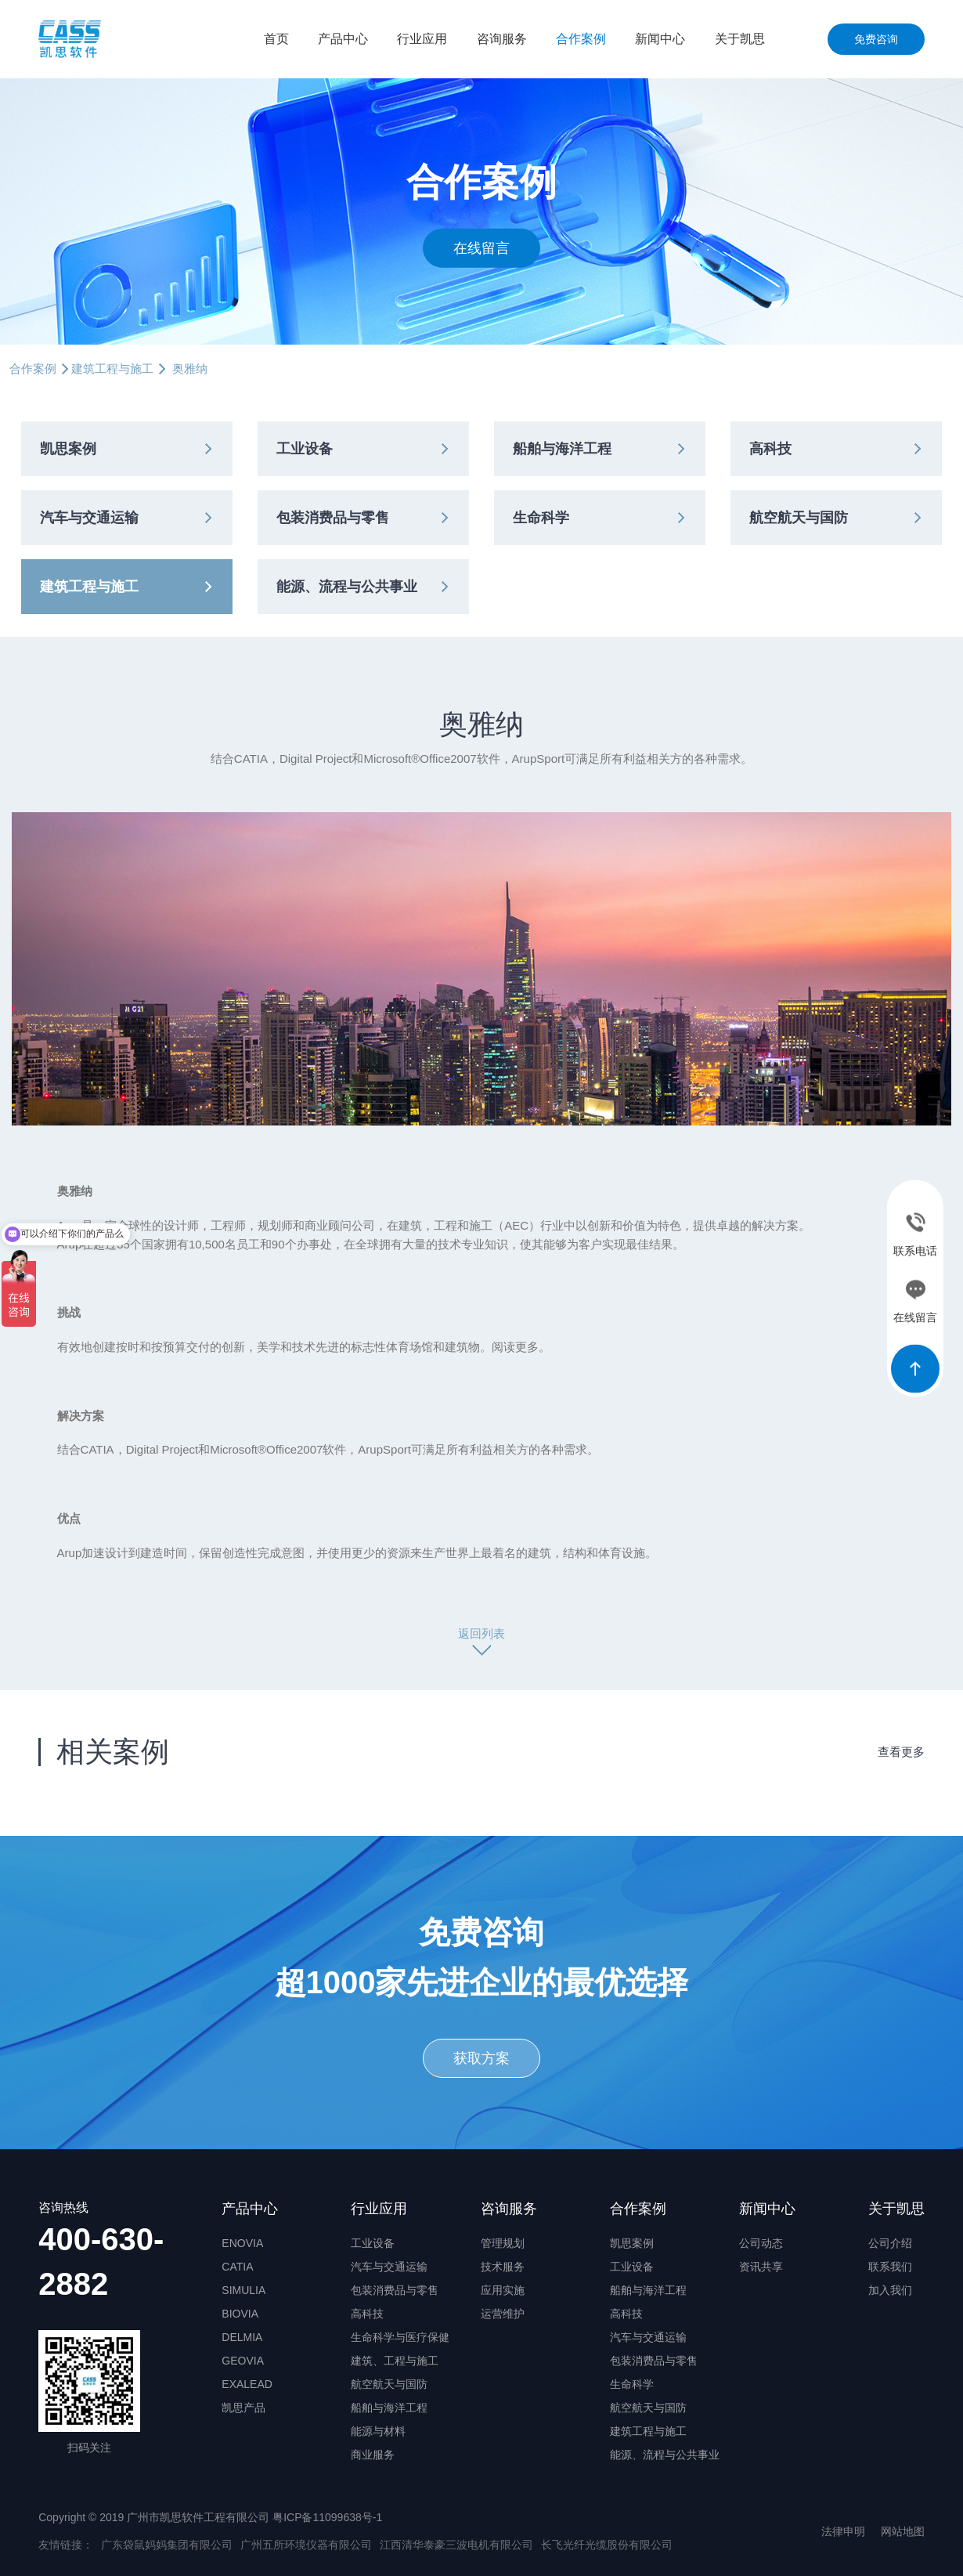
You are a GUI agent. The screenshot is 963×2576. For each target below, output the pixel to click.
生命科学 (541, 518)
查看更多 (901, 1751)
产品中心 (343, 38)
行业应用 (422, 38)
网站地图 (903, 2531)
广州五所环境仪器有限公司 (306, 2544)
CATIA (237, 2266)
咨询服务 (502, 38)
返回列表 (481, 1633)
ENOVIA (242, 2243)
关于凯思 (740, 38)
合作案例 (581, 38)
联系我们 (890, 2266)
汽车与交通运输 (89, 518)
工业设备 (304, 449)
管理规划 (503, 2243)
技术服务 (503, 2266)
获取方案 (481, 2058)
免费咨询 (876, 39)
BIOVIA (240, 2313)
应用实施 (503, 2290)
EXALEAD (247, 2384)
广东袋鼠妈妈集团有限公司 (167, 2544)
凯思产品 (243, 2407)
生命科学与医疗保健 (400, 2337)
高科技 (770, 449)
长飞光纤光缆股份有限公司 (607, 2544)
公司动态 (761, 2243)
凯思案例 (68, 449)
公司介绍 (890, 2243)
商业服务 (373, 2454)
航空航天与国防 (798, 518)
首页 (276, 38)
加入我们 (890, 2290)
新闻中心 (660, 38)
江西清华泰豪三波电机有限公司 (456, 2544)
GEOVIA (243, 2360)
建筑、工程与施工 (394, 2360)
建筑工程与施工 (112, 368)
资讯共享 (761, 2266)
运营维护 (503, 2313)
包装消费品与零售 (332, 518)
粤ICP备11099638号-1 (327, 2517)
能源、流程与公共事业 (346, 586)
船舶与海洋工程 (562, 449)
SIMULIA (243, 2290)
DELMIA (242, 2337)
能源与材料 (378, 2431)
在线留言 (481, 247)
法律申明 (843, 2531)
